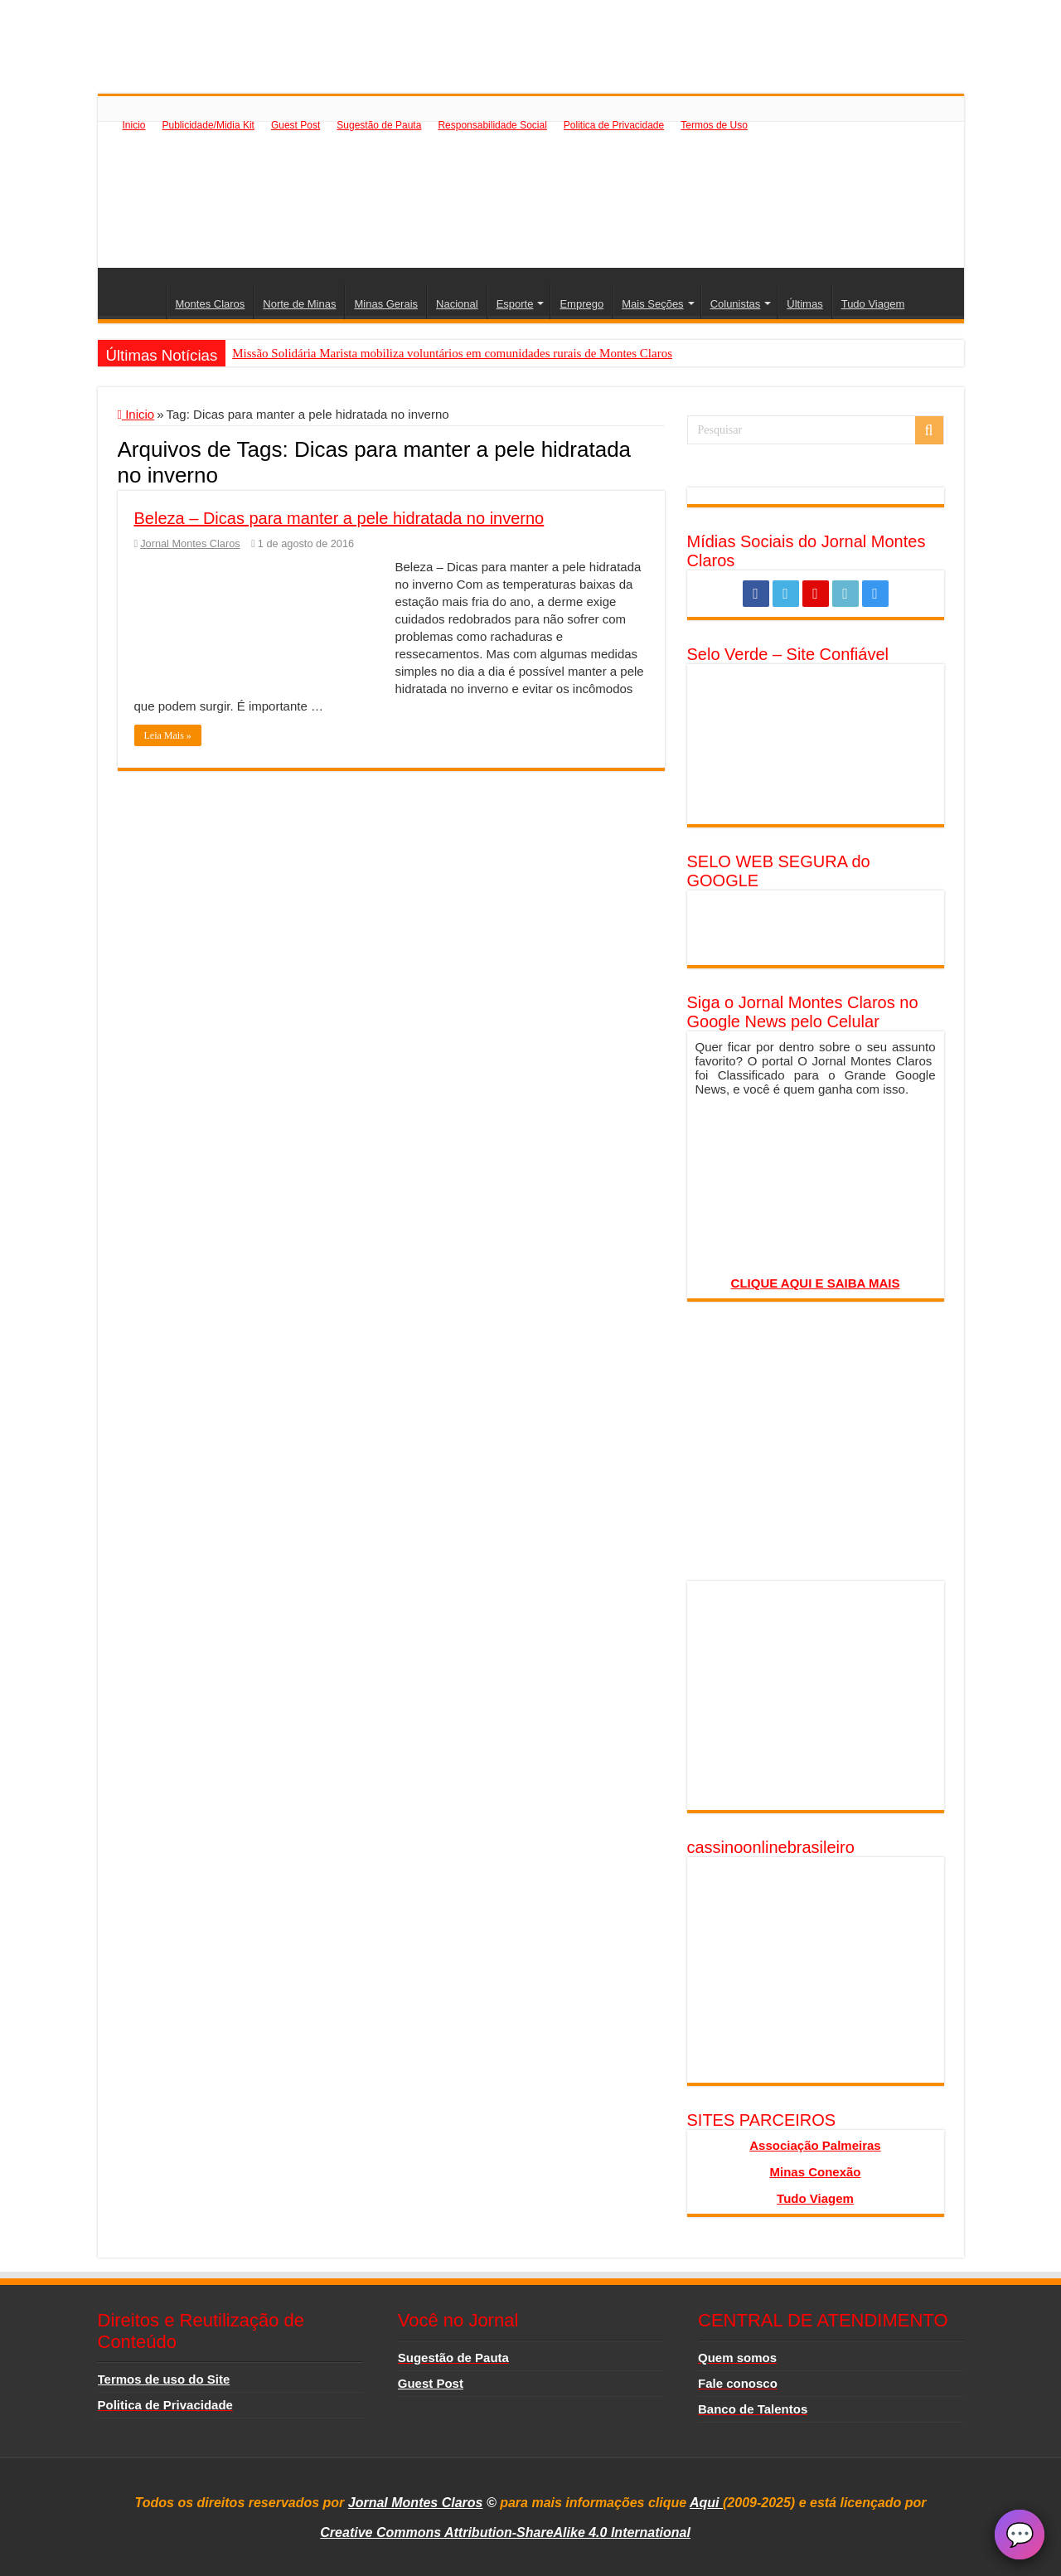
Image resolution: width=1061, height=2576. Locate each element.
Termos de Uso (714, 125)
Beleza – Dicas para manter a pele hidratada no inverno (339, 518)
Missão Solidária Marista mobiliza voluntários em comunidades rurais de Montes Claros (452, 353)
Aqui (706, 2503)
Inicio (134, 125)
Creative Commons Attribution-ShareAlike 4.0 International (505, 2532)
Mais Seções (652, 304)
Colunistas (735, 304)
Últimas (804, 304)
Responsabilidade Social (492, 125)
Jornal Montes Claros (190, 543)
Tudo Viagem (873, 304)
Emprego (581, 304)
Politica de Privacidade (614, 125)
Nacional (457, 304)
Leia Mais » (167, 735)
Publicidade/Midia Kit (208, 125)
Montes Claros (210, 304)
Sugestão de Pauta (379, 125)
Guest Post (295, 125)
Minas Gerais (386, 304)
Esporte (515, 304)
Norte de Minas (299, 304)
